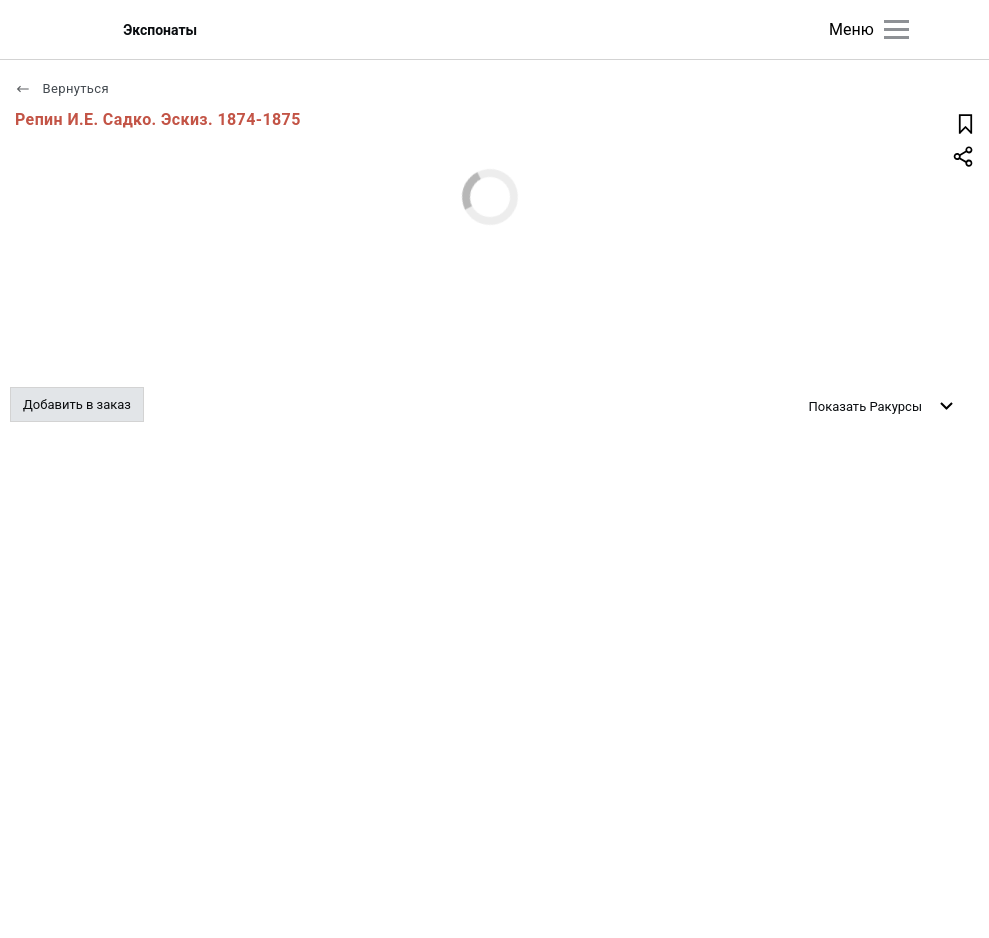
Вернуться (62, 88)
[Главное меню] (896, 29)
